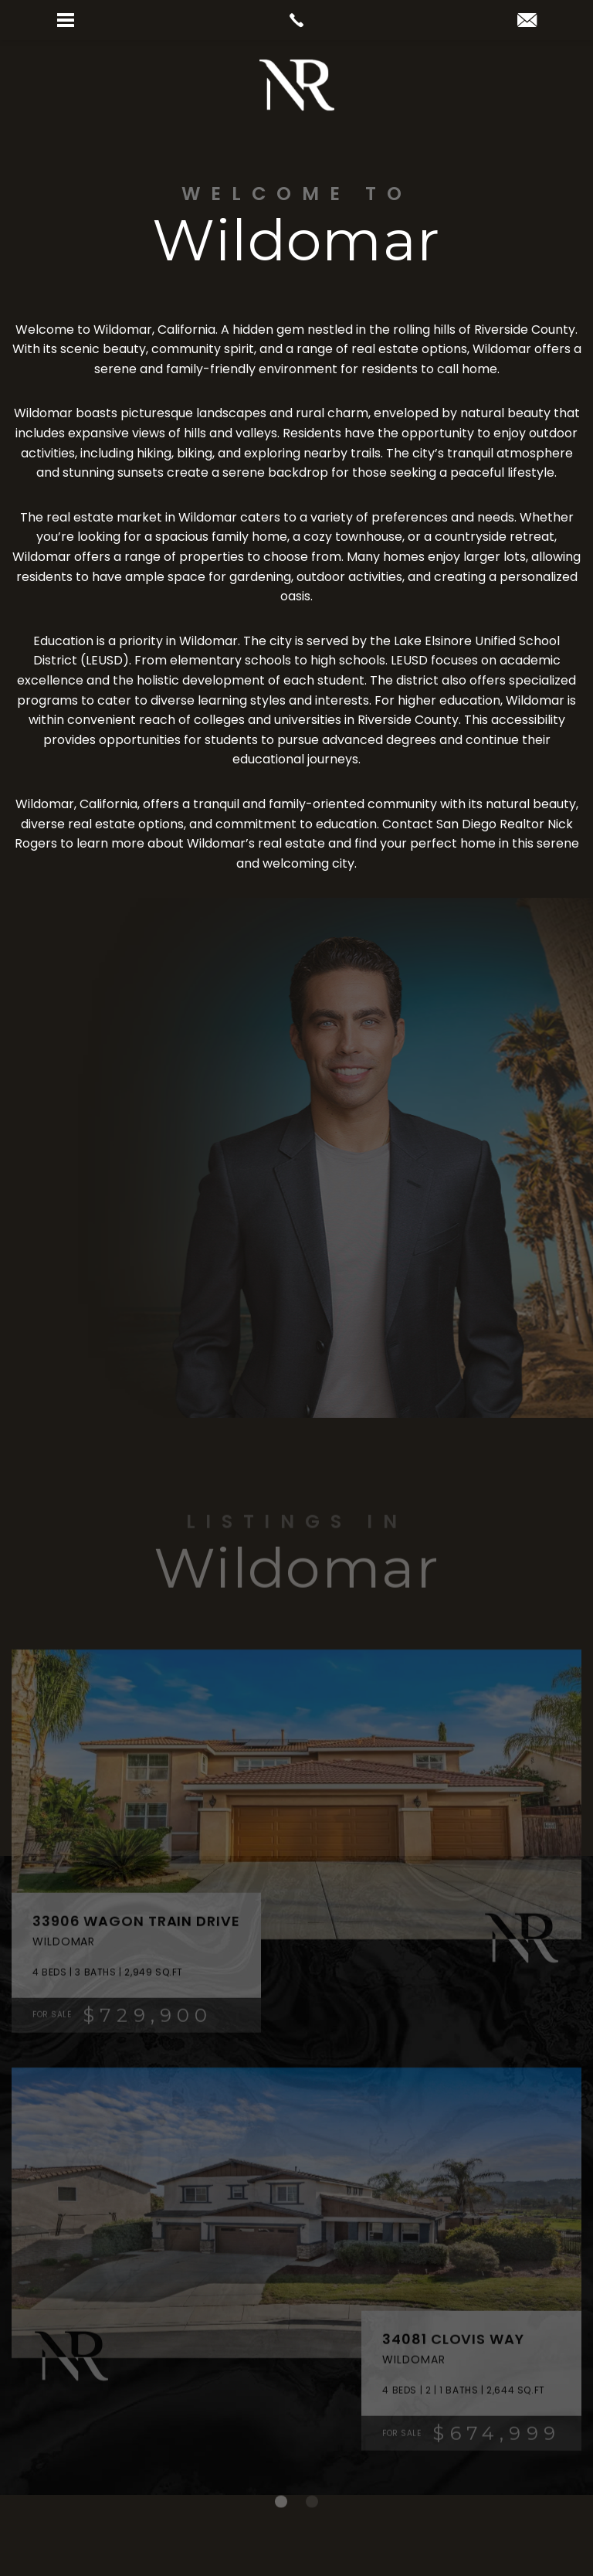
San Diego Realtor (490, 824)
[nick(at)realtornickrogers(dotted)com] (527, 21)
